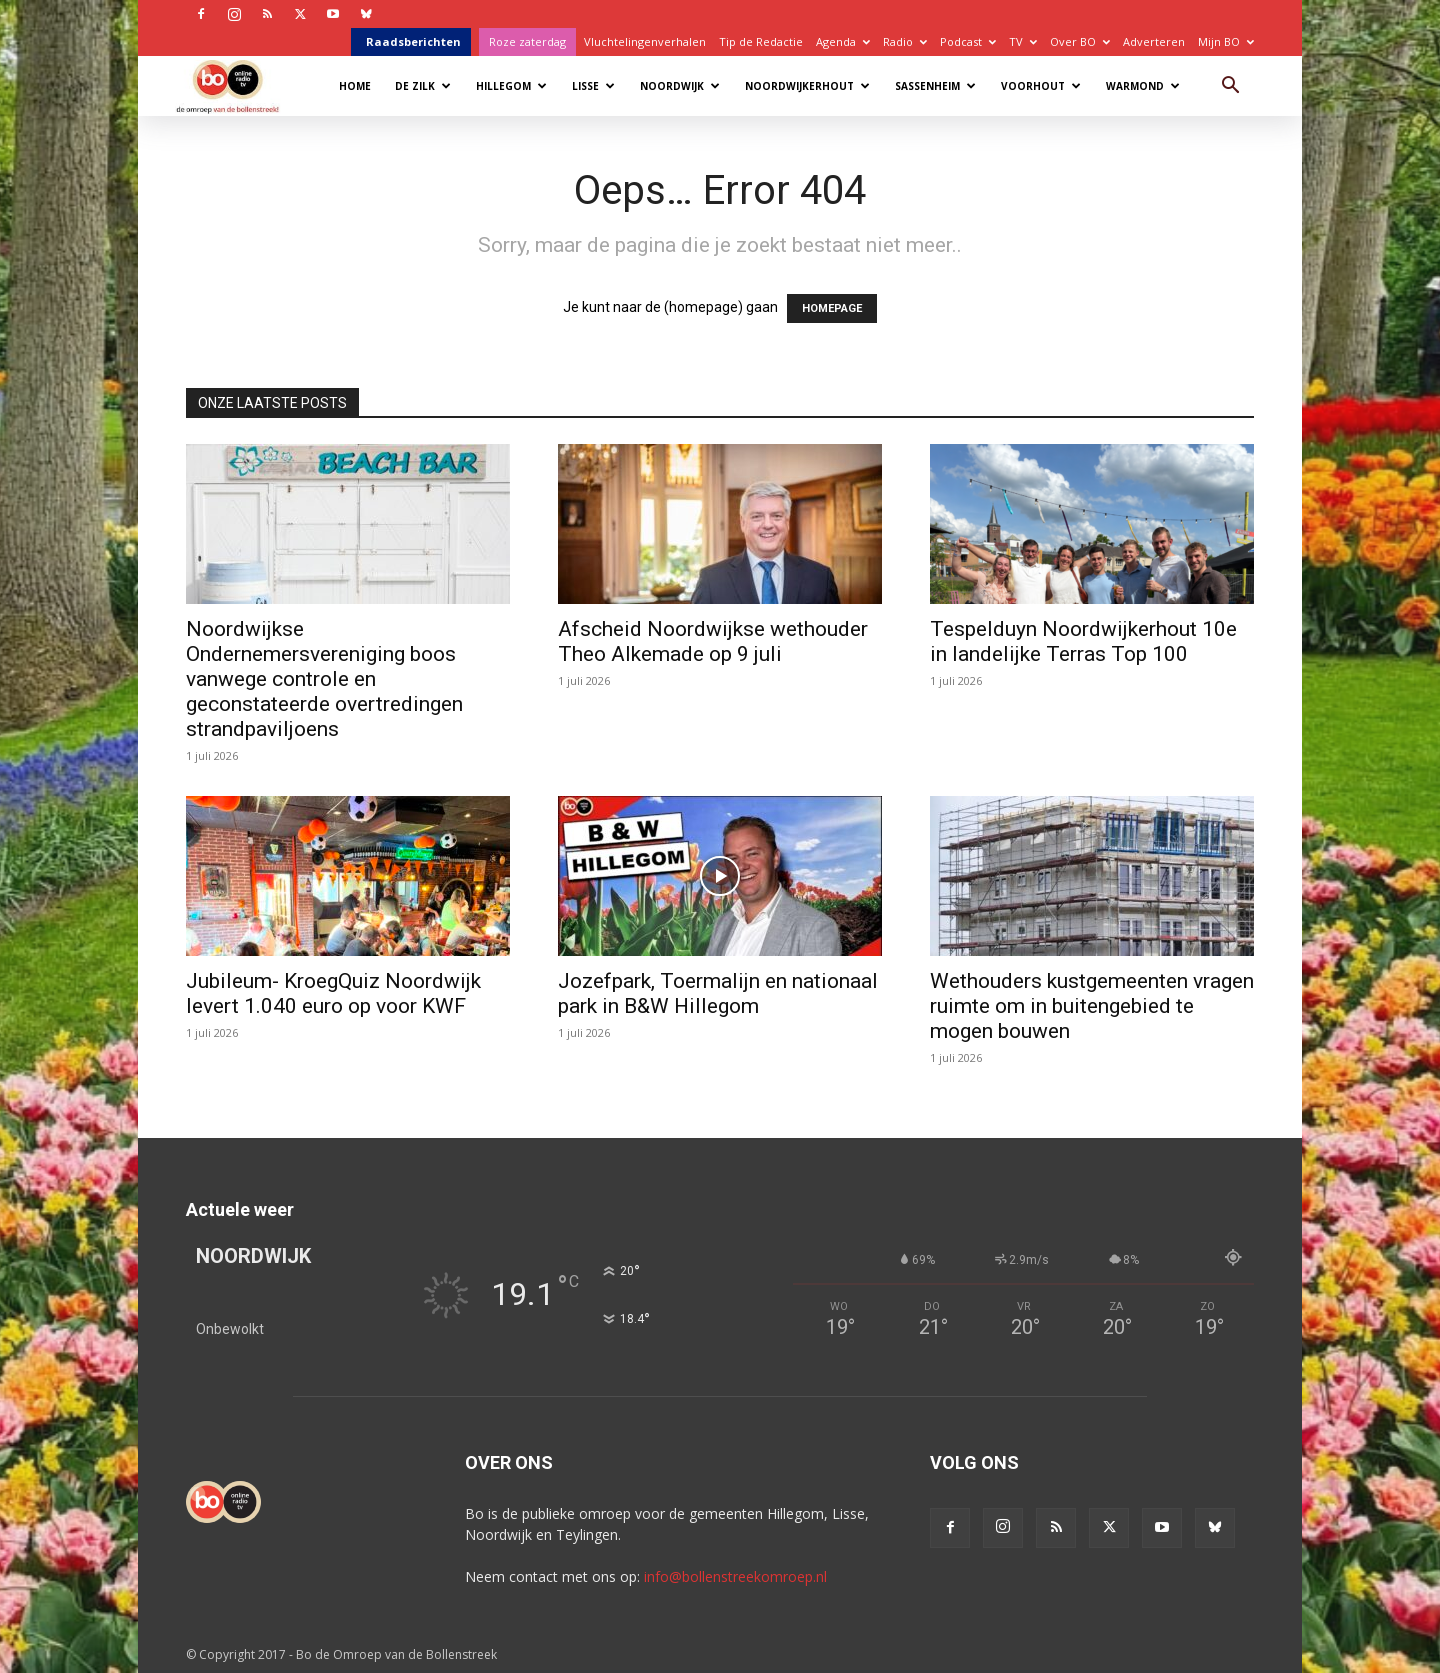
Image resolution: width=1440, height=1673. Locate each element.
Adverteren (1154, 41)
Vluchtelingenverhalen (645, 41)
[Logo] (237, 85)
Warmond (1143, 86)
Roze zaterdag (527, 41)
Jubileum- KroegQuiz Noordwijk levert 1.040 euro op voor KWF (333, 993)
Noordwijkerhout (807, 86)
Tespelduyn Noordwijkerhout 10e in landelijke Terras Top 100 (1083, 641)
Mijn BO (1226, 41)
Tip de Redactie (761, 41)
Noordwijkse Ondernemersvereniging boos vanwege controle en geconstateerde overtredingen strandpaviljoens (324, 679)
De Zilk (423, 86)
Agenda (843, 41)
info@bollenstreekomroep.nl (735, 1576)
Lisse (593, 86)
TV (1023, 41)
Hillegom (511, 86)
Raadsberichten (413, 41)
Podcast (968, 41)
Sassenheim (935, 86)
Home (355, 86)
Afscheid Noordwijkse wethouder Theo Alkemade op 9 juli (713, 641)
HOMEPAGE (832, 308)
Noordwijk (680, 86)
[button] (1230, 87)
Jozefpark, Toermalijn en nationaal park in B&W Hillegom (718, 993)
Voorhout (1041, 86)
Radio (905, 41)
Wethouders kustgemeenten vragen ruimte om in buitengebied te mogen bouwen (1092, 1006)
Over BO (1080, 41)
